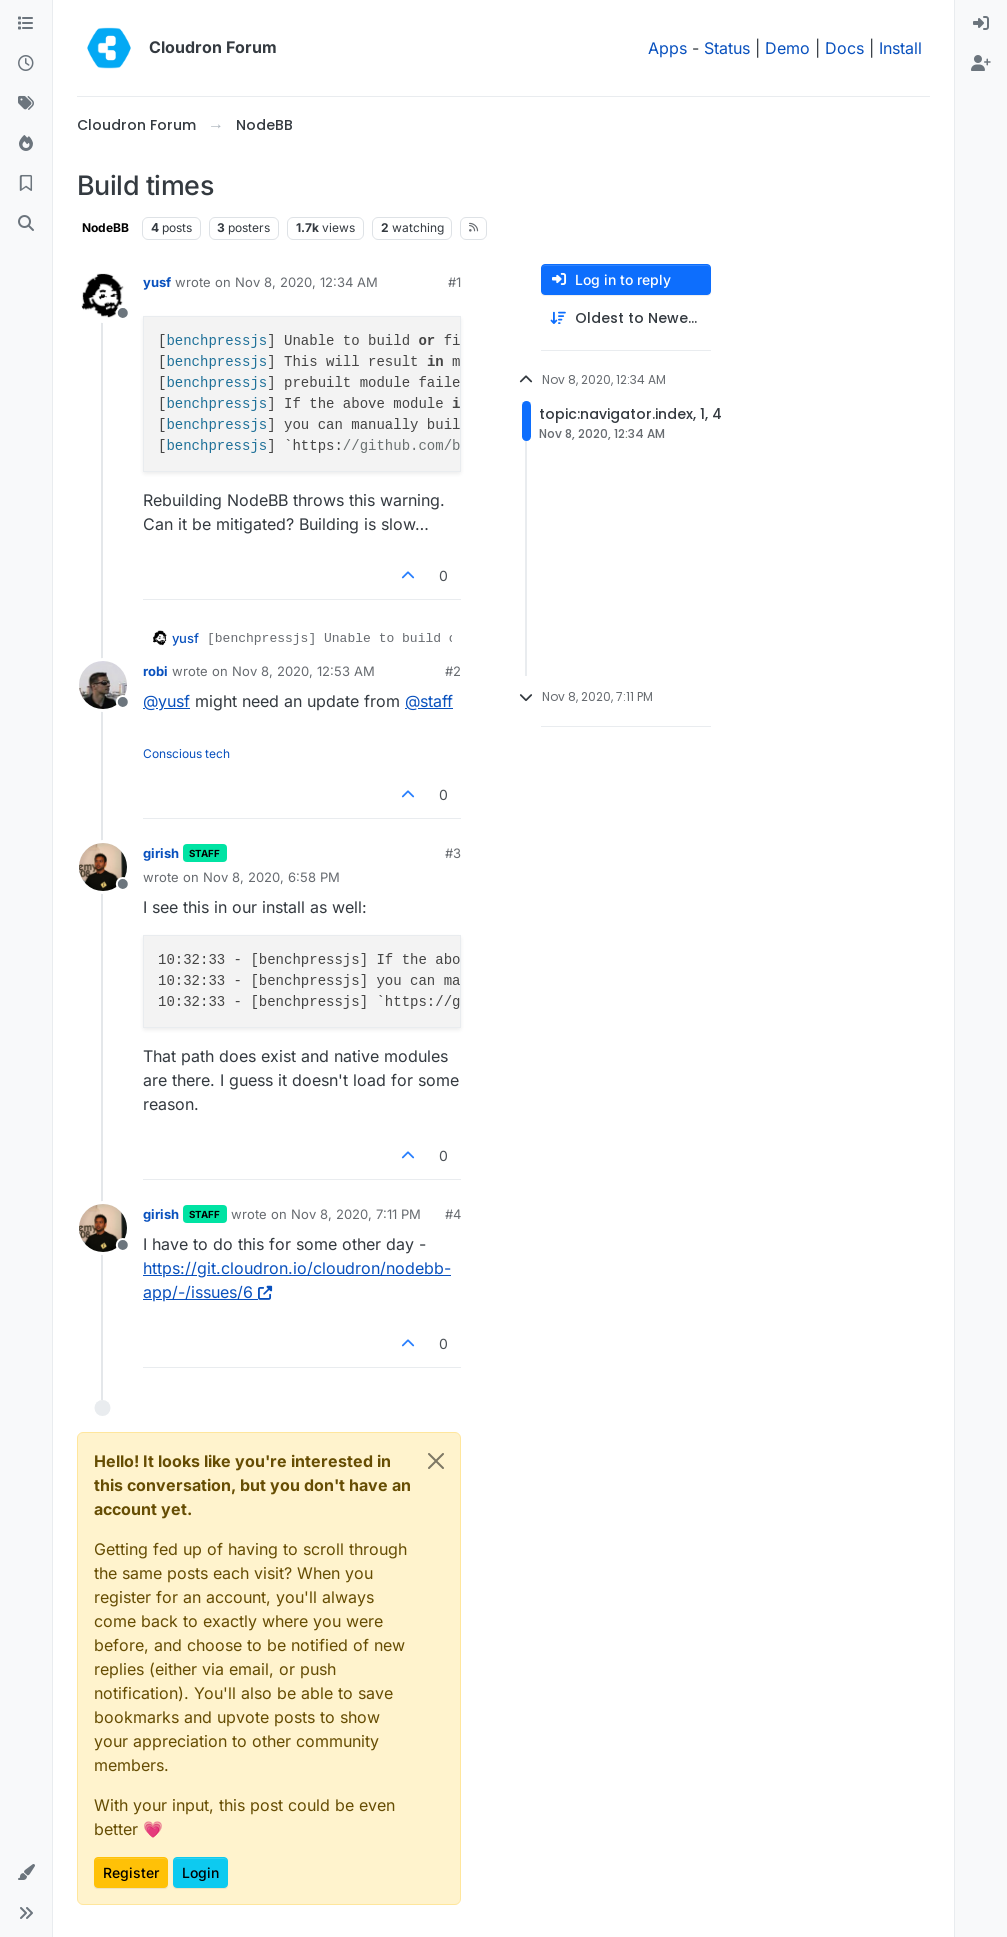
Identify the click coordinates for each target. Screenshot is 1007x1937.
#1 (454, 282)
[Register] (981, 64)
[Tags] (26, 104)
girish (161, 853)
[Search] (26, 224)
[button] (26, 1873)
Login (200, 1872)
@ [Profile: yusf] (166, 701)
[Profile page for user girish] (103, 867)
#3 (453, 853)
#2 (453, 671)
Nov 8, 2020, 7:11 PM (356, 1214)
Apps (667, 48)
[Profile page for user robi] (103, 685)
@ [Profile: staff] (429, 701)
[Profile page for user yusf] (103, 296)
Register (131, 1872)
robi (155, 671)
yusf (157, 282)
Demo (787, 48)
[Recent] (26, 64)
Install (900, 48)
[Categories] (26, 24)
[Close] (436, 1461)
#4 (453, 1214)
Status (727, 48)
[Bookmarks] (26, 184)
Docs (844, 48)
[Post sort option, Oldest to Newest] (626, 318)
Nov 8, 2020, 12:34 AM (306, 282)
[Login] (981, 24)
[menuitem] (981, 24)
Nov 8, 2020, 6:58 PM (271, 877)
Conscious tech (186, 753)
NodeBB (105, 227)
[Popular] (26, 144)
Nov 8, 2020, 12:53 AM (303, 671)
